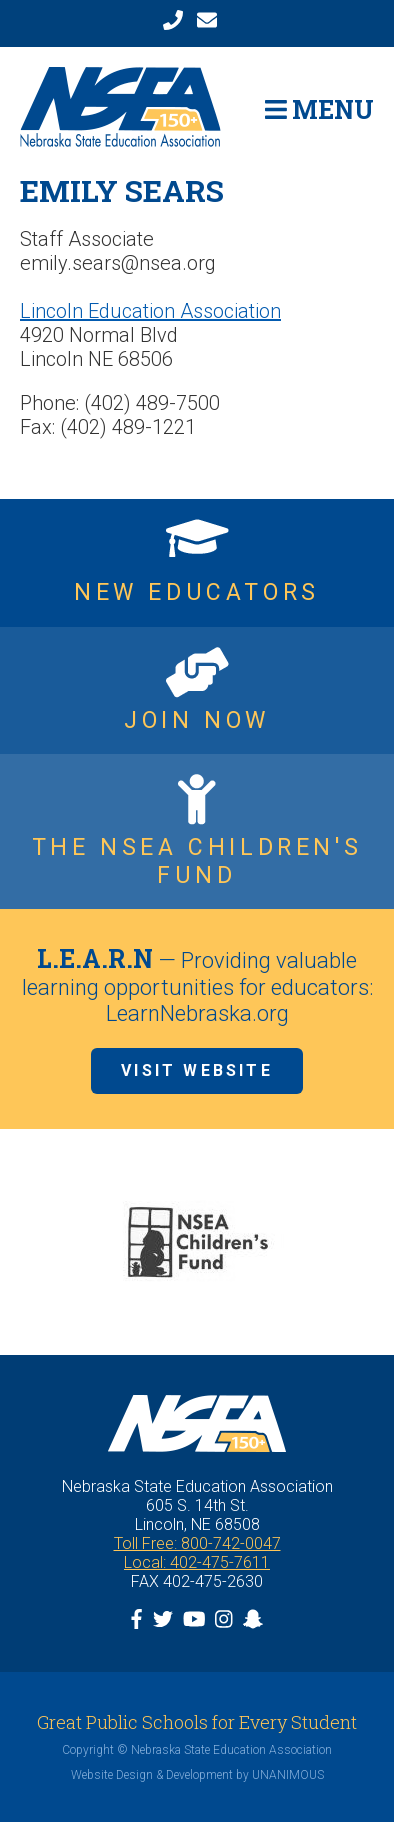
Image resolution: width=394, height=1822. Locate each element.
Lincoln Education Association (150, 311)
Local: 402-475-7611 (197, 1562)
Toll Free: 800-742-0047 (197, 1543)
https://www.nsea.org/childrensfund (197, 831)
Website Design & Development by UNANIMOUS (197, 1775)
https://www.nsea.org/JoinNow (197, 691)
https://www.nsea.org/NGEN (197, 563)
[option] (197, 1242)
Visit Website (197, 1070)
